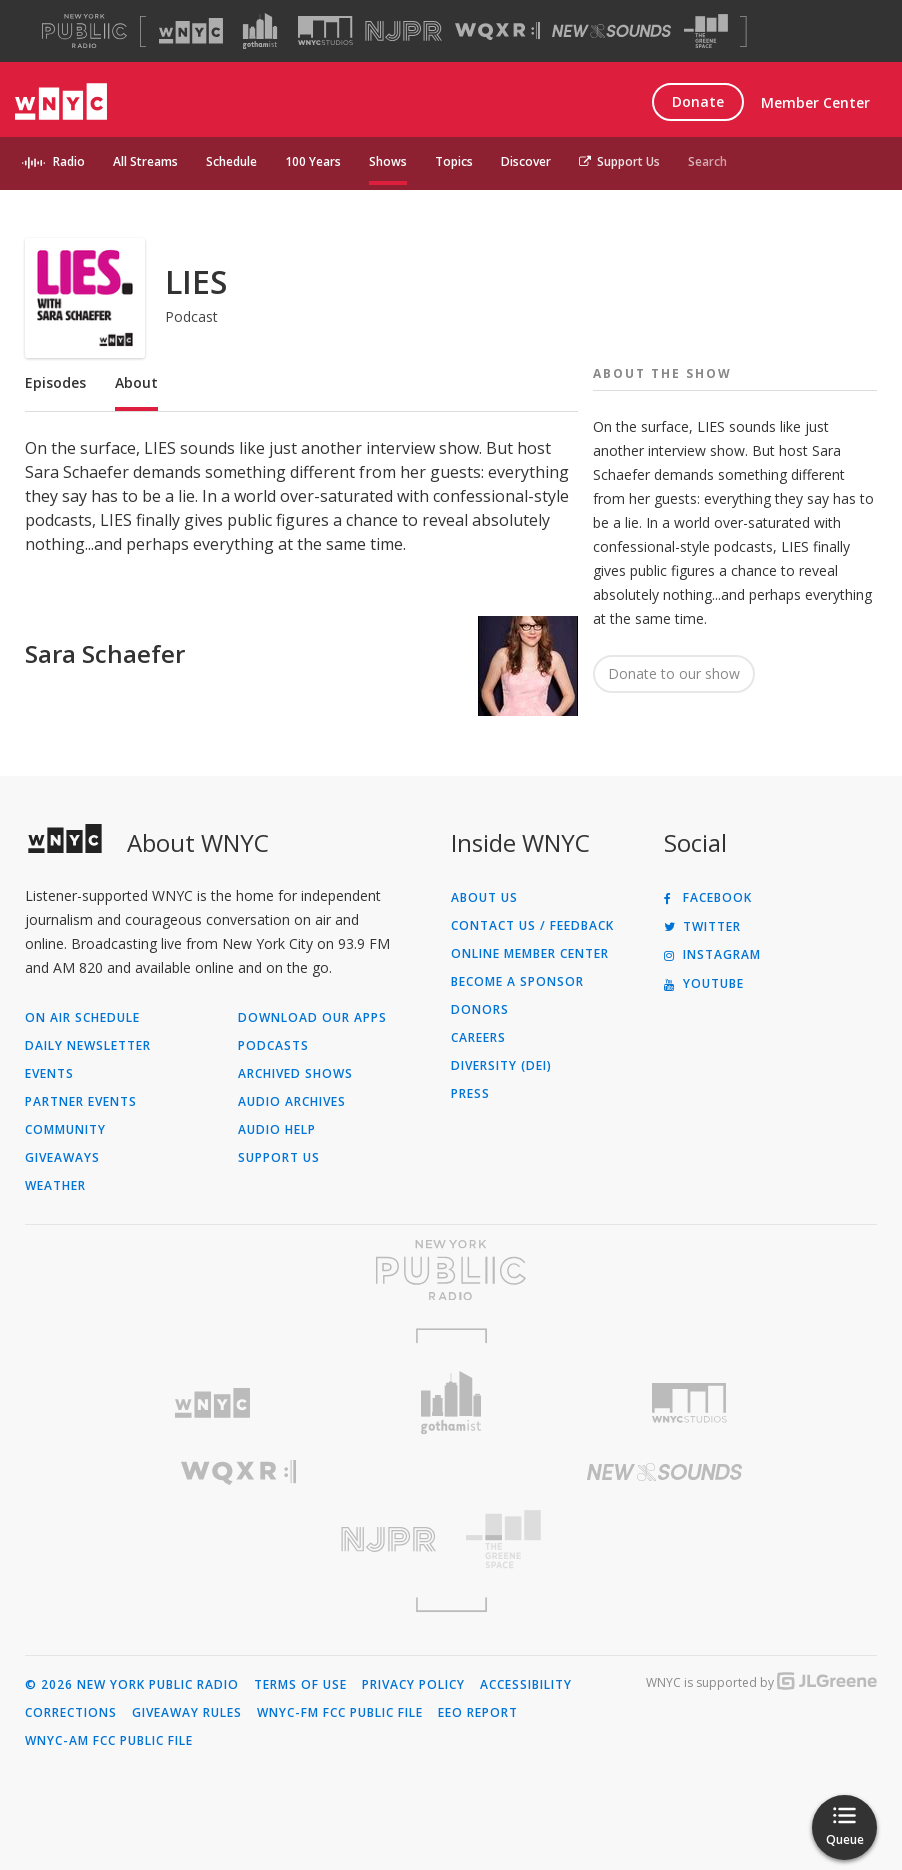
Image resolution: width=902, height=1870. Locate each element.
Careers (478, 1038)
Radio (69, 161)
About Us (484, 898)
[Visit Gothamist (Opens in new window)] (260, 31)
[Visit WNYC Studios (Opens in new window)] (325, 30)
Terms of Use (300, 1685)
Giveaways (62, 1158)
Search (707, 161)
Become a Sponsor (517, 982)
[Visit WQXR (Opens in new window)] (497, 31)
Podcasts (273, 1046)
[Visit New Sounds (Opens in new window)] (611, 31)
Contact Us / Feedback (532, 926)
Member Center (815, 102)
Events (49, 1074)
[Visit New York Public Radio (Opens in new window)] (451, 1270)
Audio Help (277, 1130)
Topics (454, 161)
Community (65, 1130)
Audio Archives (292, 1102)
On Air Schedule (82, 1018)
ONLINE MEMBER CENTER (530, 954)
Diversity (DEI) (501, 1066)
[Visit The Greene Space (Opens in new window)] (706, 31)
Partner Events (81, 1102)
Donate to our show (674, 673)
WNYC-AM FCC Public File (109, 1741)
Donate (698, 101)
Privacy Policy (413, 1685)
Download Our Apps (312, 1018)
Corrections (71, 1713)
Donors (480, 1010)
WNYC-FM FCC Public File (340, 1713)
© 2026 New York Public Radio (132, 1685)
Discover (526, 161)
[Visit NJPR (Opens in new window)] (403, 31)
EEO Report (478, 1713)
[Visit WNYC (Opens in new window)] (191, 31)
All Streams (145, 161)
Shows (388, 161)
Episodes (55, 382)
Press (470, 1094)
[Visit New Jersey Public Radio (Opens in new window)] (238, 1539)
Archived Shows (295, 1074)
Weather (55, 1186)
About (136, 382)
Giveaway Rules (187, 1713)
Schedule (231, 161)
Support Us (619, 161)
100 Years (313, 161)
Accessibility (526, 1685)
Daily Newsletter (88, 1046)
